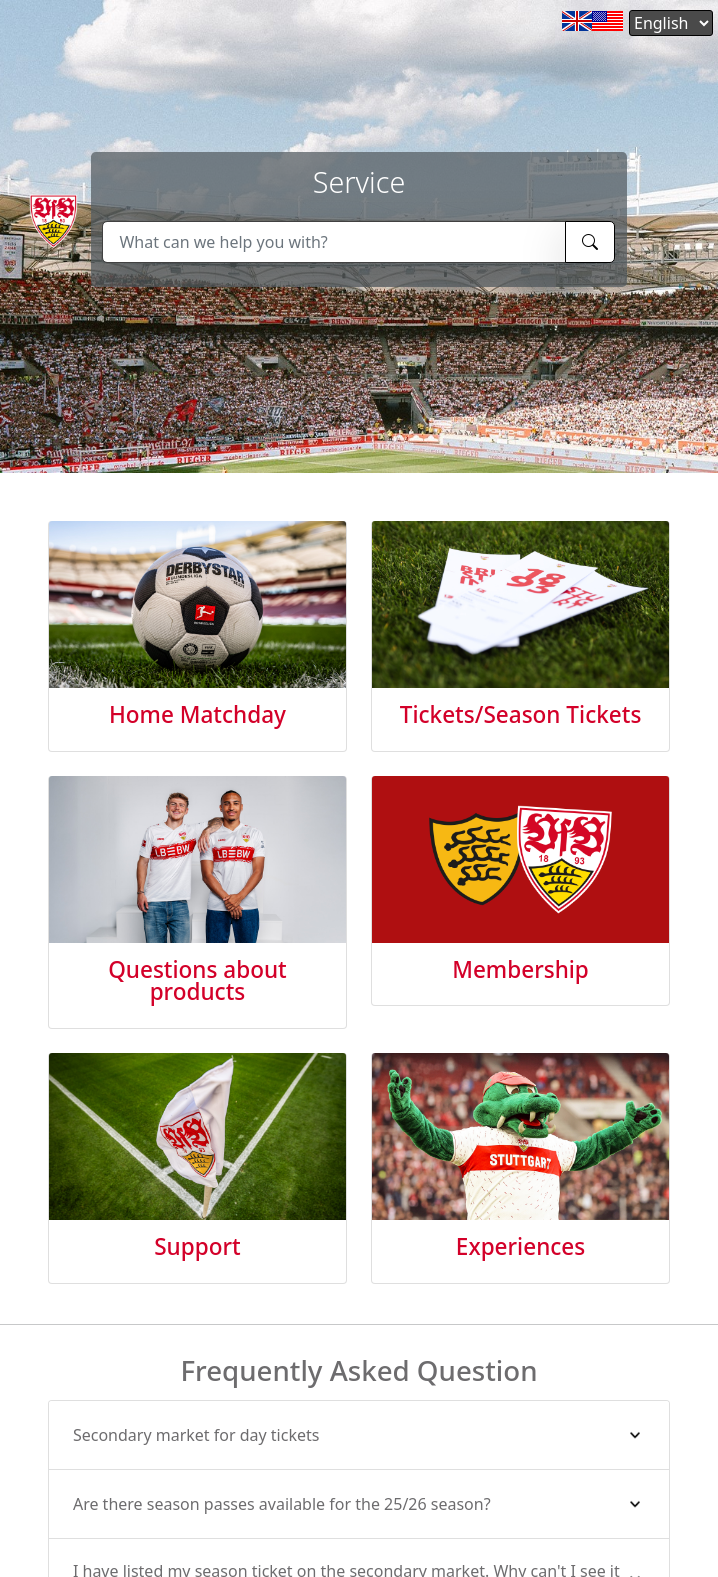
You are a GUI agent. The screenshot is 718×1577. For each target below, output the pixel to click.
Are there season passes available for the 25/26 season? (282, 1504)
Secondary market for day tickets (196, 1435)
